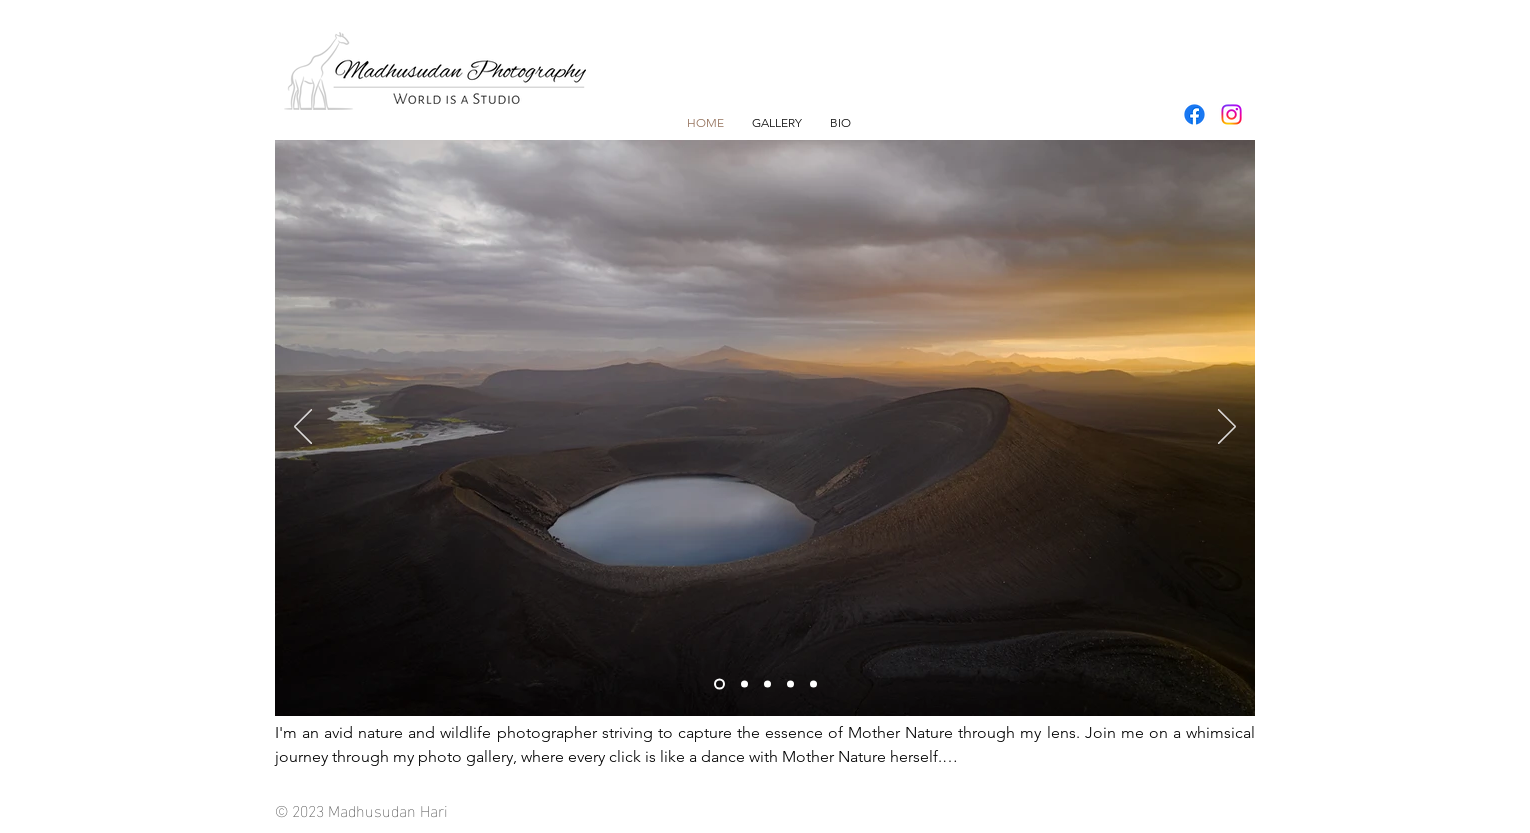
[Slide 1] (719, 684)
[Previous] (303, 428)
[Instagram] (1231, 114)
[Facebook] (1194, 114)
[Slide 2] (744, 684)
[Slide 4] (790, 684)
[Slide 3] (767, 684)
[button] (777, 122)
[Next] (1227, 428)
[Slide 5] (813, 684)
